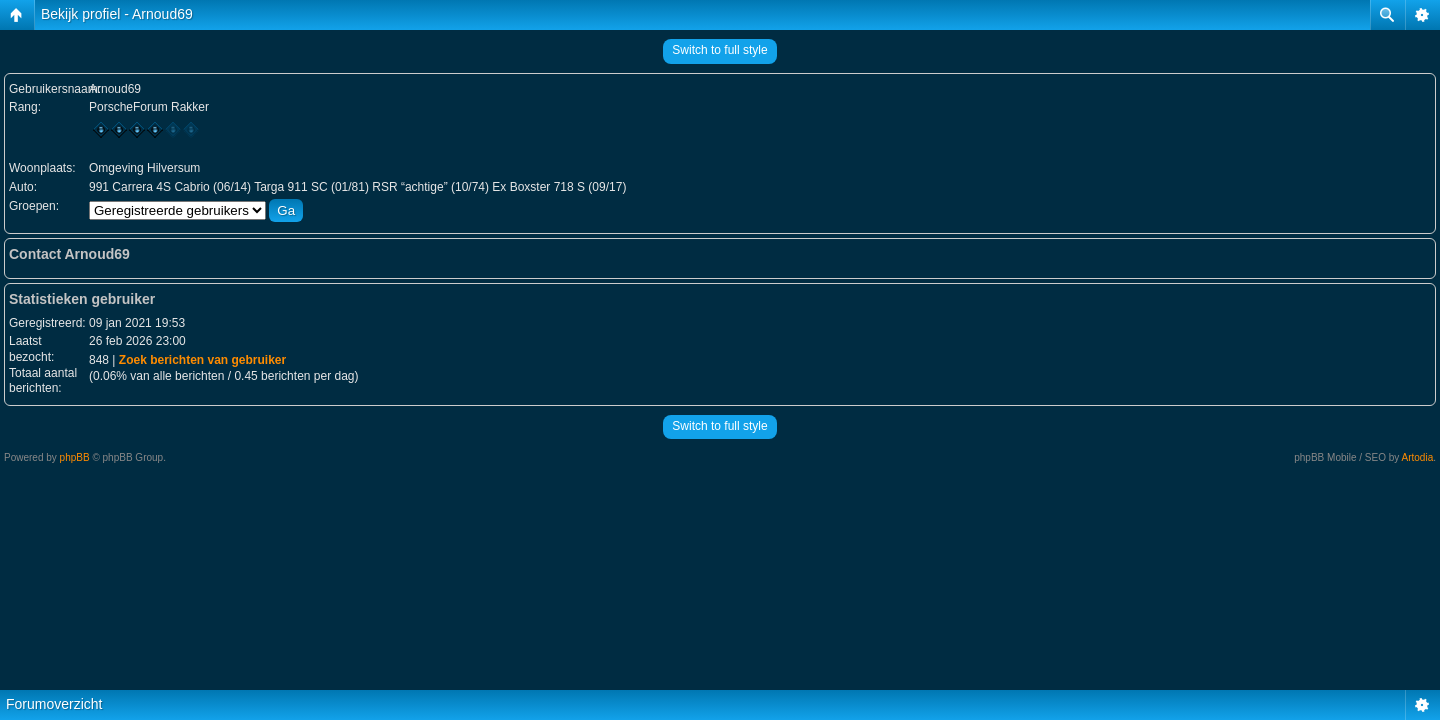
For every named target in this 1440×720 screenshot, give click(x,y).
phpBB (75, 457)
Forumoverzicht (54, 704)
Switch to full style (719, 50)
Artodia (1418, 457)
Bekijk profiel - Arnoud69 (117, 14)
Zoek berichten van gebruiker (202, 360)
